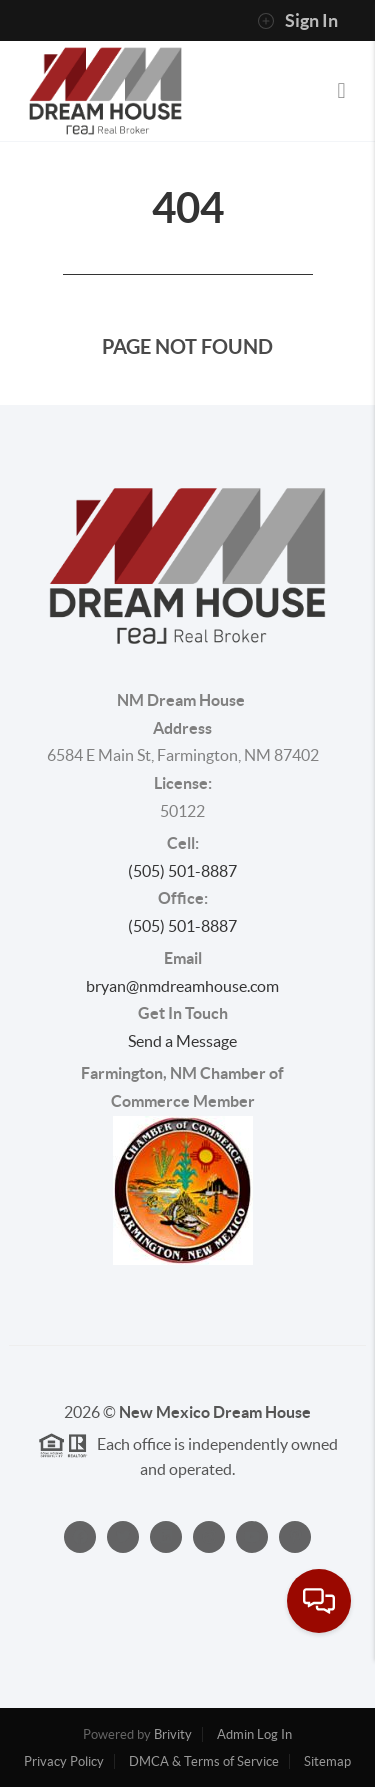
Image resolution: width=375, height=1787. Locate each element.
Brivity (173, 1734)
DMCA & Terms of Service (204, 1761)
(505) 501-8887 (182, 871)
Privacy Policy (64, 1761)
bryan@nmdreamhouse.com (182, 986)
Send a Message (182, 1041)
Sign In (297, 21)
